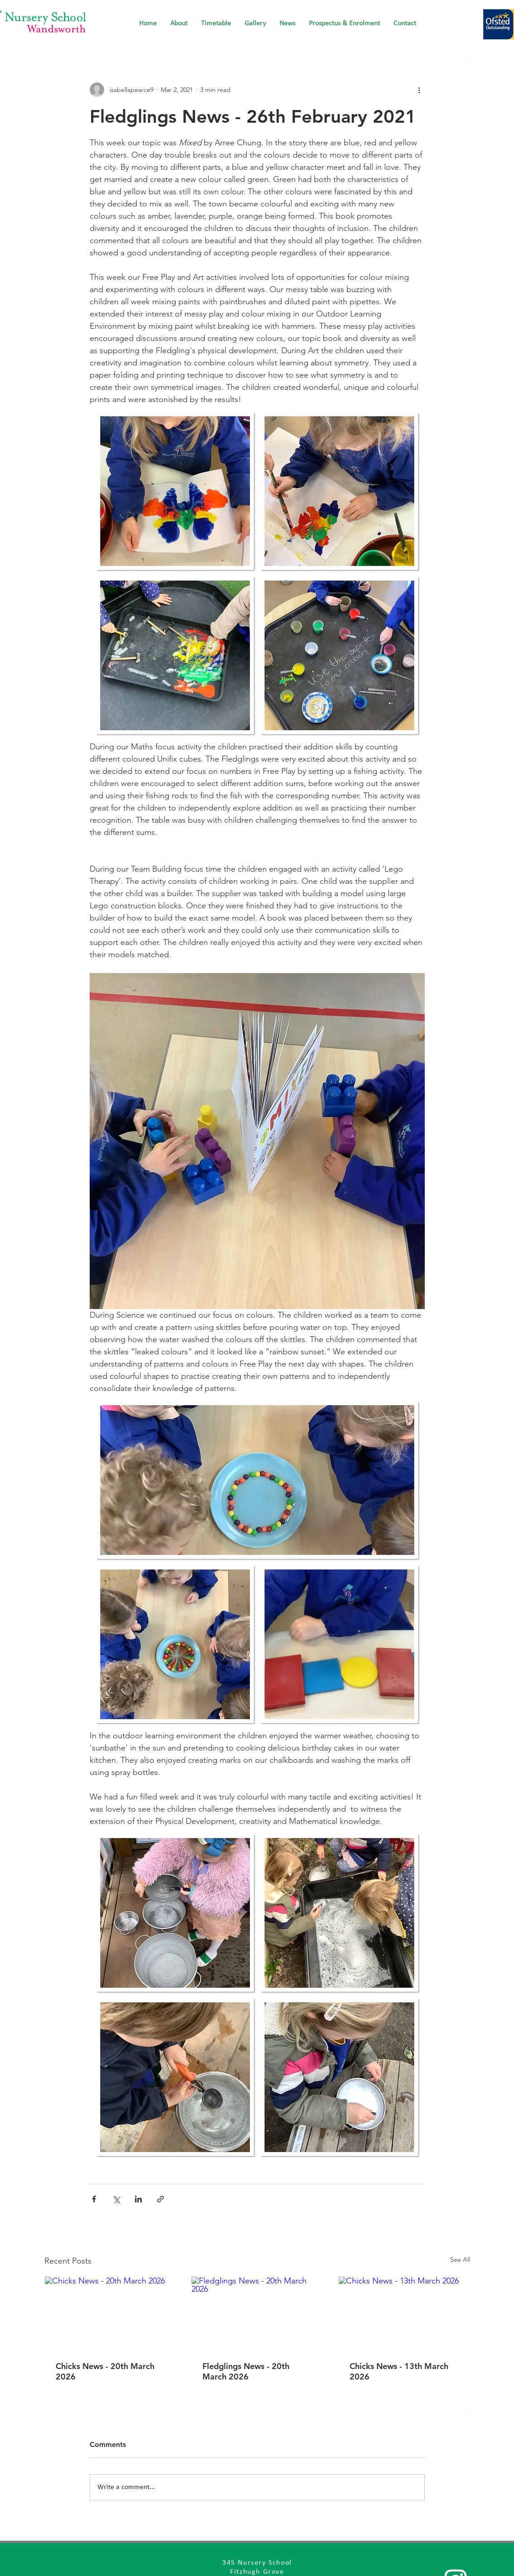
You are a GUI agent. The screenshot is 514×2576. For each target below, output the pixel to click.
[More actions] (419, 89)
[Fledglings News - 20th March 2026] (257, 2313)
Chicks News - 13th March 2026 (399, 2371)
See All (460, 2259)
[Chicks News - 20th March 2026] (110, 2313)
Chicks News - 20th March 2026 (105, 2371)
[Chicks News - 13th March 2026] (404, 2313)
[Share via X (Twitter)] (116, 2199)
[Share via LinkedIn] (138, 2199)
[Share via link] (160, 2199)
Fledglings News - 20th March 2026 (245, 2371)
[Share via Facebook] (94, 2199)
